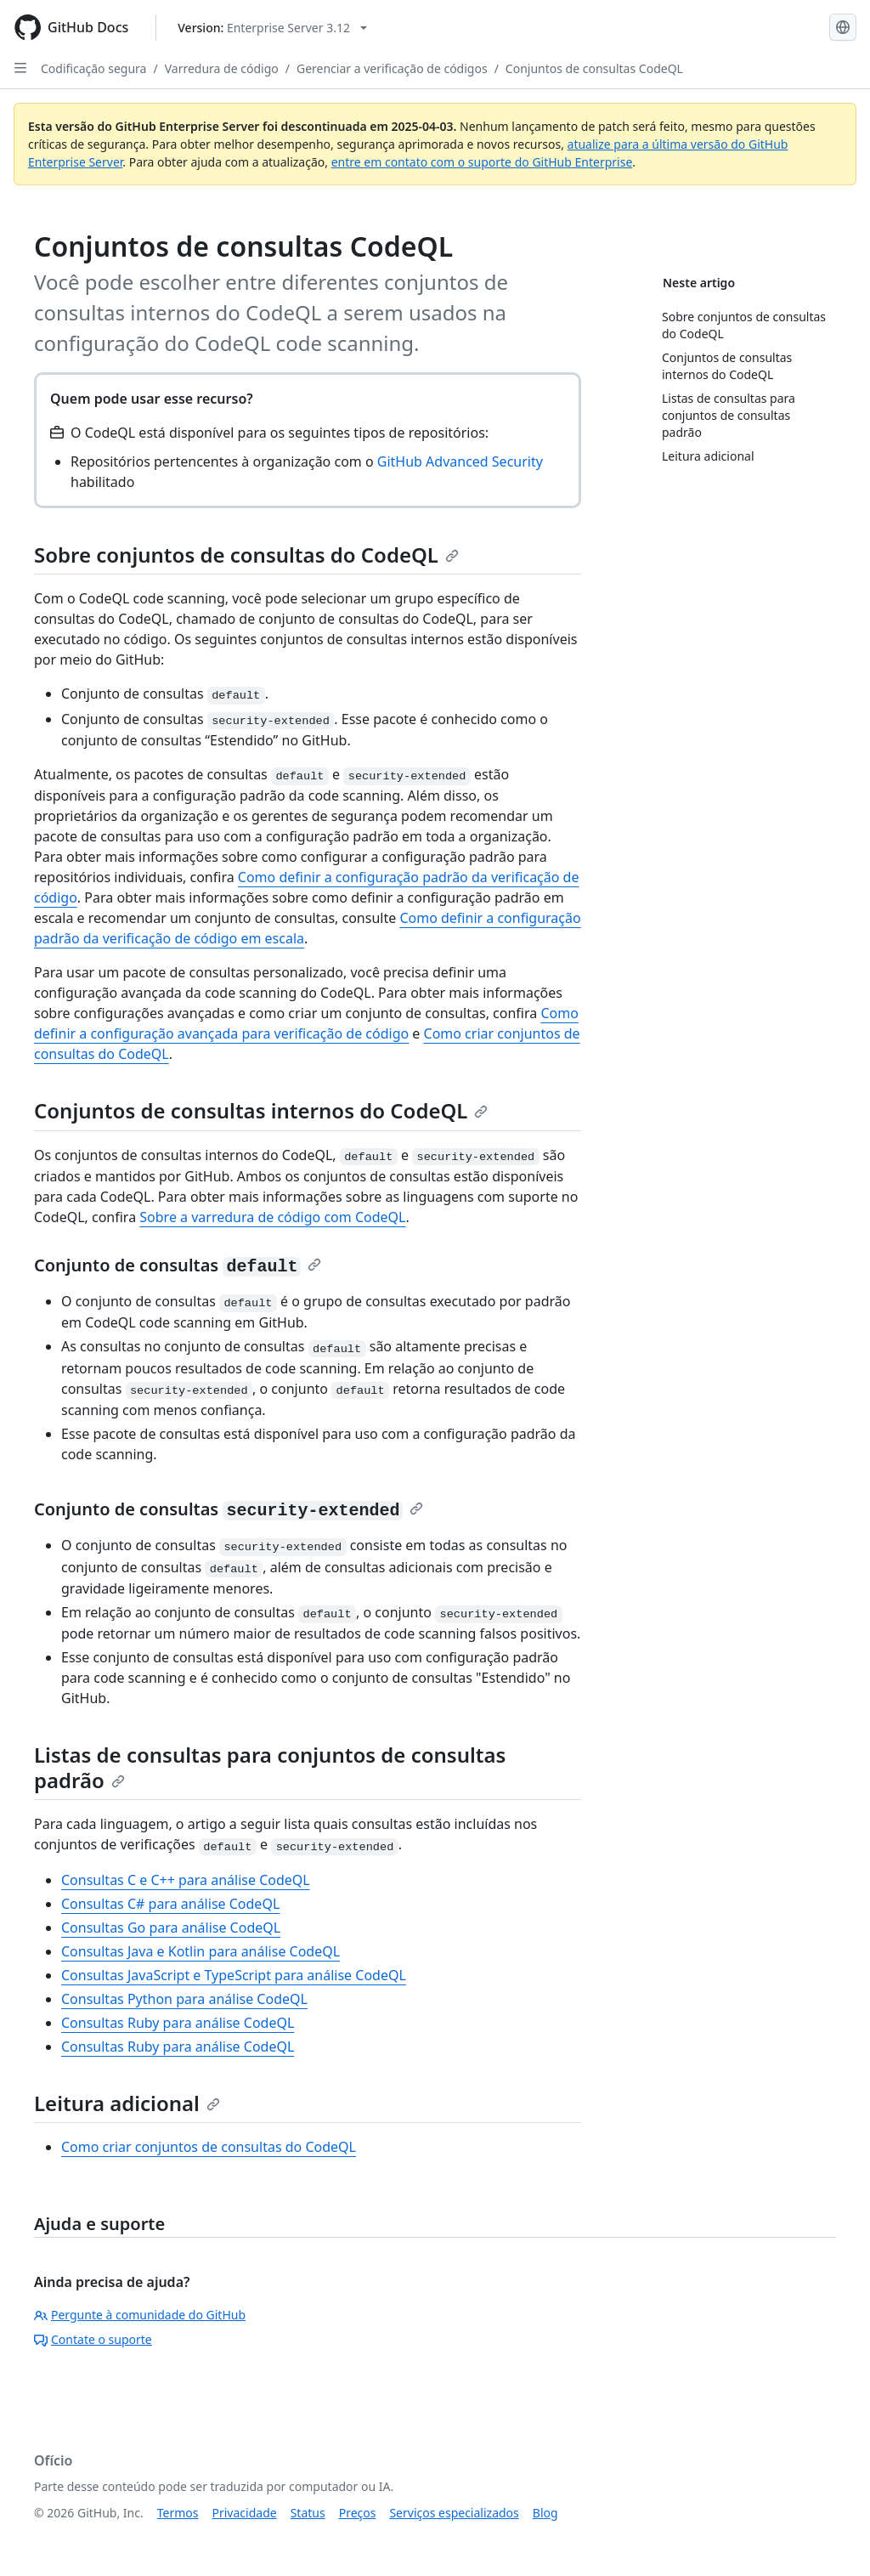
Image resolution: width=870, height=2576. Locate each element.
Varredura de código (222, 68)
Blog (545, 2513)
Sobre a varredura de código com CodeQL (272, 1217)
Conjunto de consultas (177, 1265)
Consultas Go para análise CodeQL (170, 1927)
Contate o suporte (93, 2339)
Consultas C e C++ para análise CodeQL (185, 1880)
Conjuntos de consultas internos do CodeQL (261, 1110)
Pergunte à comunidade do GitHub (140, 2315)
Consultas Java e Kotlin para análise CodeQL (200, 1951)
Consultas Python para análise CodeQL (184, 1999)
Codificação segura (93, 68)
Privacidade (244, 2513)
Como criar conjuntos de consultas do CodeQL (208, 2146)
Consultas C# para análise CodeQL (170, 1903)
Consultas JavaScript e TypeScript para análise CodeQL (233, 1975)
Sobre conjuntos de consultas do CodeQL (246, 555)
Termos (178, 2513)
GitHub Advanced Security (460, 461)
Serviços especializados (453, 2513)
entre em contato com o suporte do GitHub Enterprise (482, 162)
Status (308, 2513)
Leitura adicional (127, 2103)
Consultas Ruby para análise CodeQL (177, 2022)
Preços (357, 2513)
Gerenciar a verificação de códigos (392, 68)
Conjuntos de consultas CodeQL (594, 68)
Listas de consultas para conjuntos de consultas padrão (270, 1767)
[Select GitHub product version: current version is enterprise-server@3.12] (272, 27)
